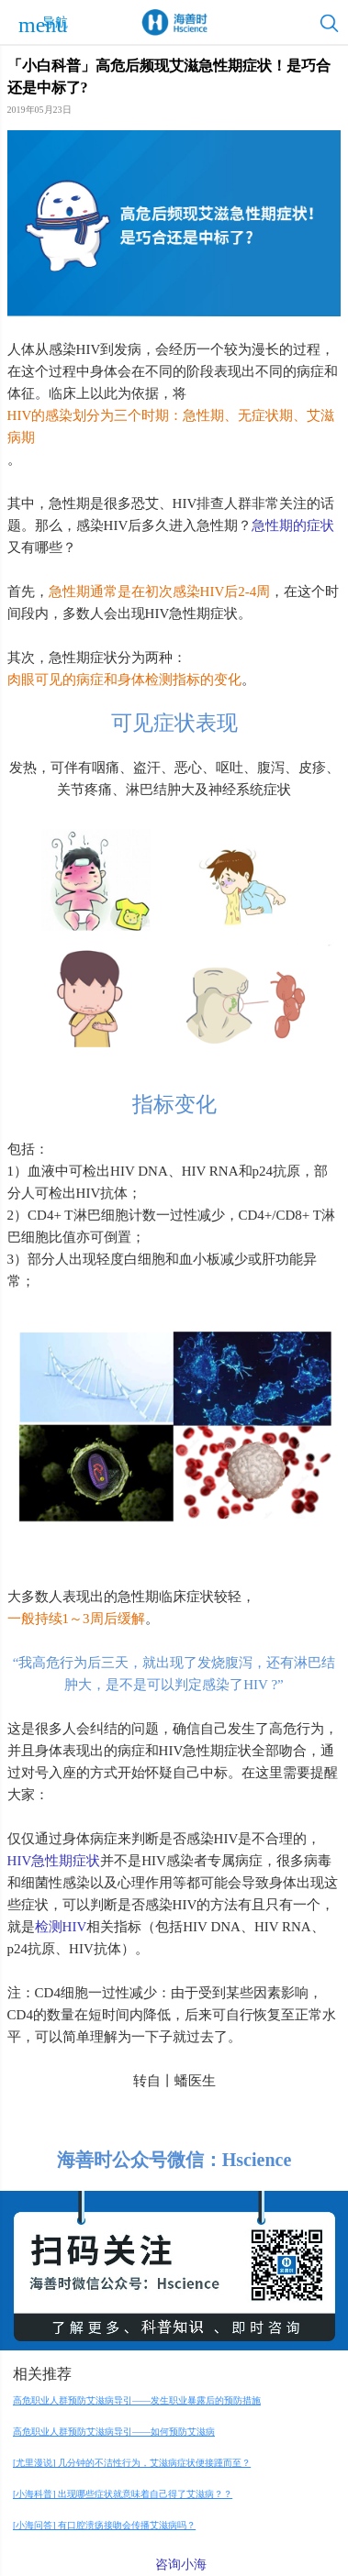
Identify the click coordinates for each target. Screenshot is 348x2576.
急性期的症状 (293, 525)
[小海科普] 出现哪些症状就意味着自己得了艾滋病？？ (122, 2494)
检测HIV (61, 1926)
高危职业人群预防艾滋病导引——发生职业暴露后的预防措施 (137, 2400)
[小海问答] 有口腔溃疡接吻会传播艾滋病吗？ (104, 2525)
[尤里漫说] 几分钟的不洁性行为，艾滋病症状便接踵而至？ (132, 2463)
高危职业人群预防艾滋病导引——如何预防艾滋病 (114, 2432)
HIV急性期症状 (54, 1860)
